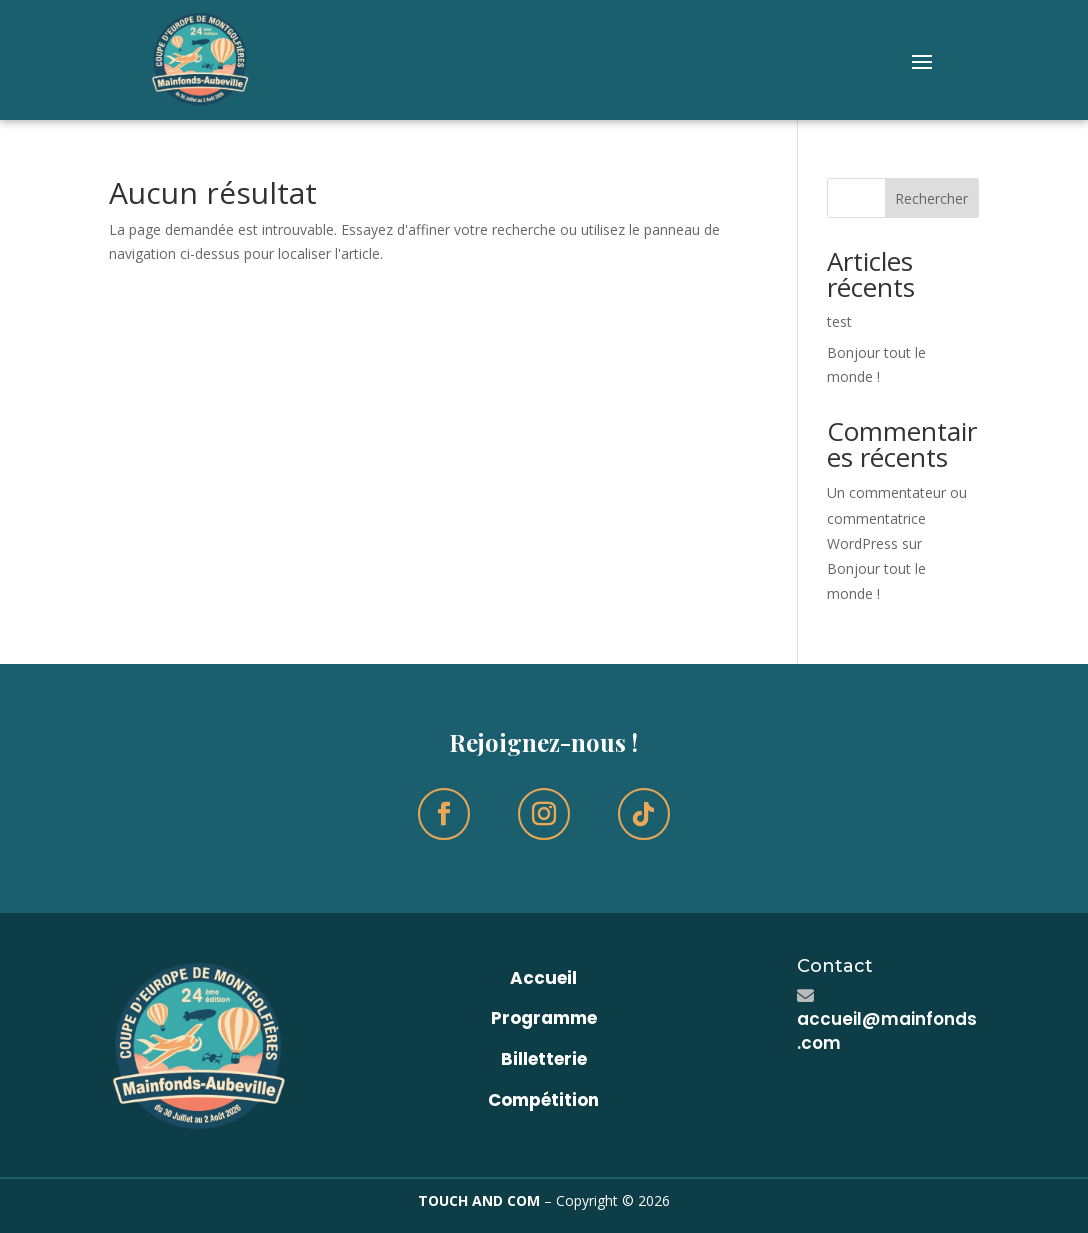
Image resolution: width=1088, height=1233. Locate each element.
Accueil (543, 978)
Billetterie (544, 1059)
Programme (544, 1018)
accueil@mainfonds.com (887, 1031)
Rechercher (931, 198)
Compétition (543, 1100)
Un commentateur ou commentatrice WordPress (897, 517)
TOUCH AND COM (479, 1200)
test (839, 321)
